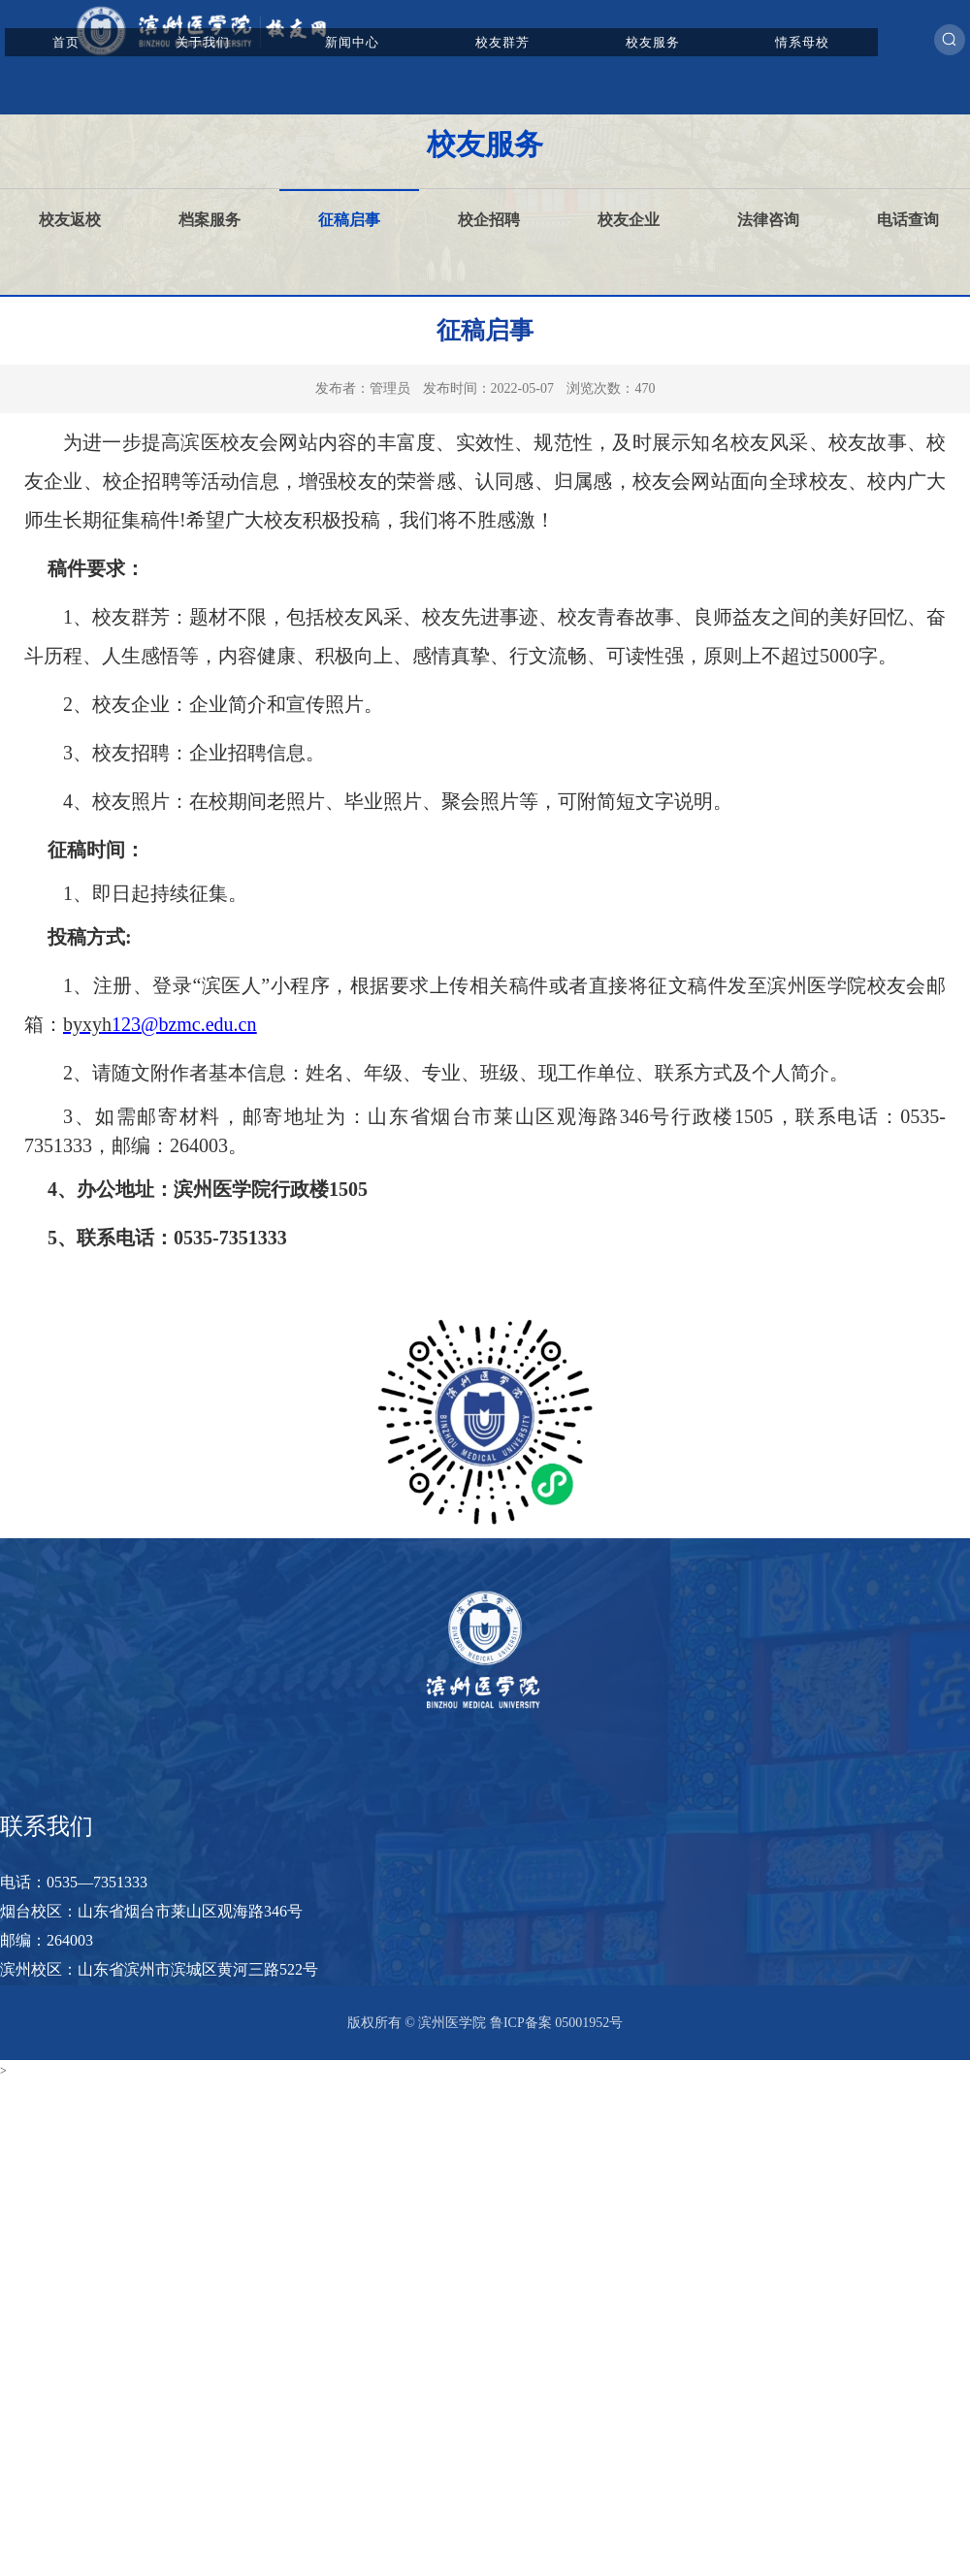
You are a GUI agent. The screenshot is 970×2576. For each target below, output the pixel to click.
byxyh (87, 1024)
